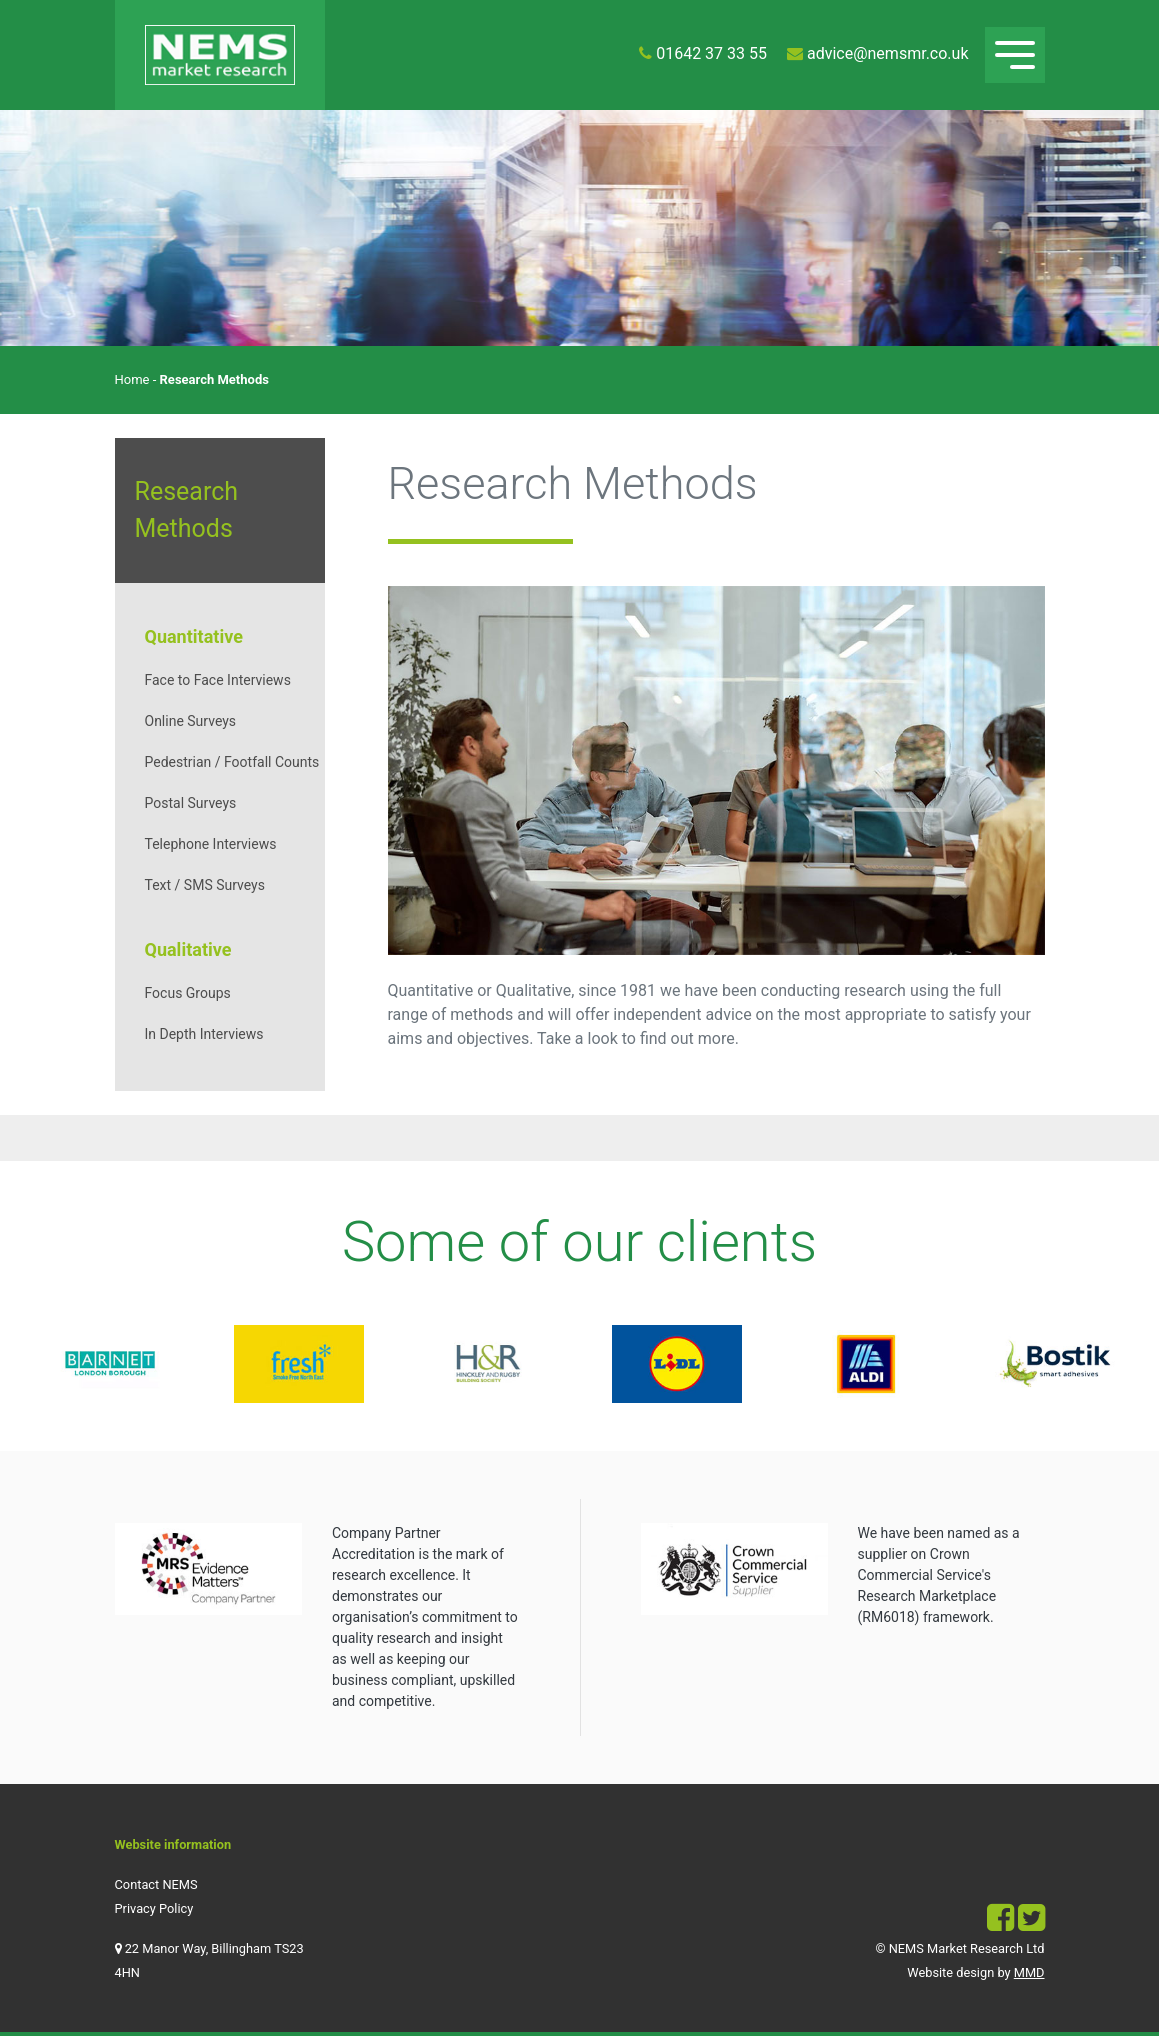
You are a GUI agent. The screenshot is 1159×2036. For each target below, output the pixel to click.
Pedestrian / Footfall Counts (232, 762)
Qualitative (188, 949)
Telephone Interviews (211, 844)
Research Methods (187, 510)
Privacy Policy (154, 1908)
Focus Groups (188, 993)
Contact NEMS (156, 1884)
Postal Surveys (191, 803)
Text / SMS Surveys (205, 885)
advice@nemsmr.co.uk (888, 53)
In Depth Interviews (204, 1034)
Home (132, 379)
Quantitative (194, 636)
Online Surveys (191, 721)
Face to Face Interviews (218, 680)
